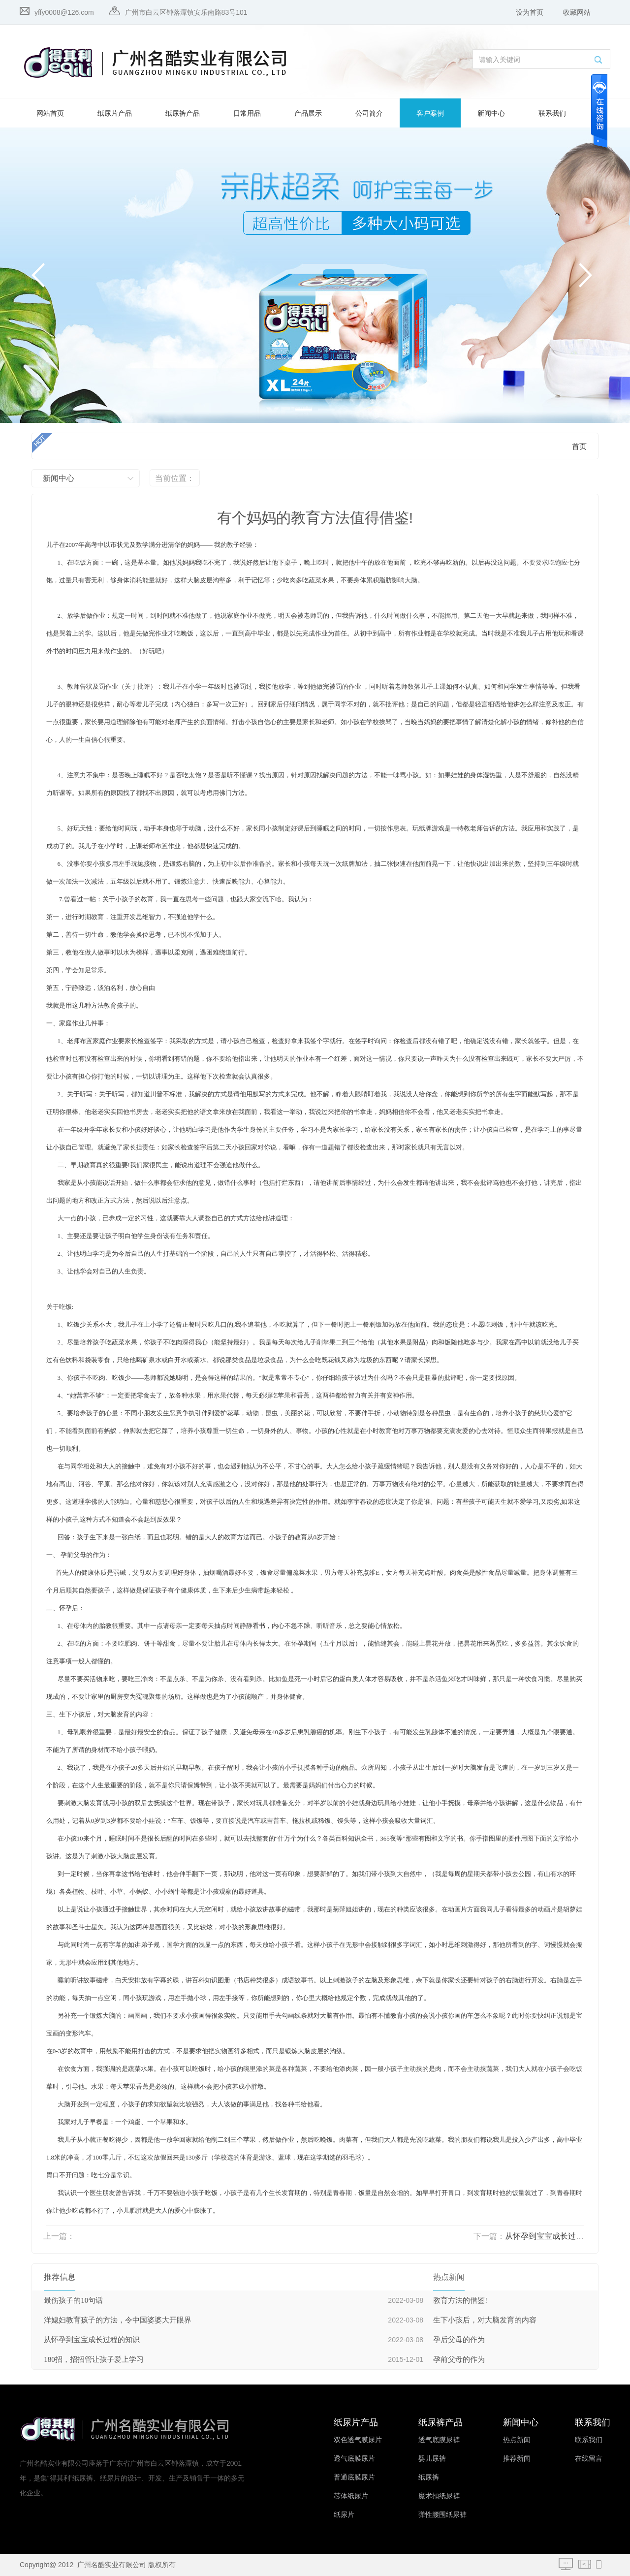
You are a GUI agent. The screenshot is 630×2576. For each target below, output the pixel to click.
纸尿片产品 (114, 113)
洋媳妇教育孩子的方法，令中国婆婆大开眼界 (117, 2320)
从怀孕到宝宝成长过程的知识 (556, 2236)
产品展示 (308, 113)
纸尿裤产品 (182, 113)
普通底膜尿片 (354, 2477)
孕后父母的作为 (459, 2340)
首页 (579, 446)
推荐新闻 (517, 2458)
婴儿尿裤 (432, 2458)
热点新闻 (517, 2440)
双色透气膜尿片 (358, 2440)
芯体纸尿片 (351, 2496)
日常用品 (247, 113)
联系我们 (552, 113)
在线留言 (588, 2458)
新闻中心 (491, 113)
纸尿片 (344, 2514)
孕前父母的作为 (459, 2359)
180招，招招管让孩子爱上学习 (94, 2359)
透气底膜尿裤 (439, 2440)
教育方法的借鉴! (460, 2300)
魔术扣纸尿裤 (439, 2496)
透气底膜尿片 (354, 2458)
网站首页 (50, 113)
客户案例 (430, 113)
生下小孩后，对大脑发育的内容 (484, 2320)
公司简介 (369, 113)
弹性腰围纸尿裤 (442, 2514)
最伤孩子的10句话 (73, 2300)
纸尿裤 (428, 2477)
